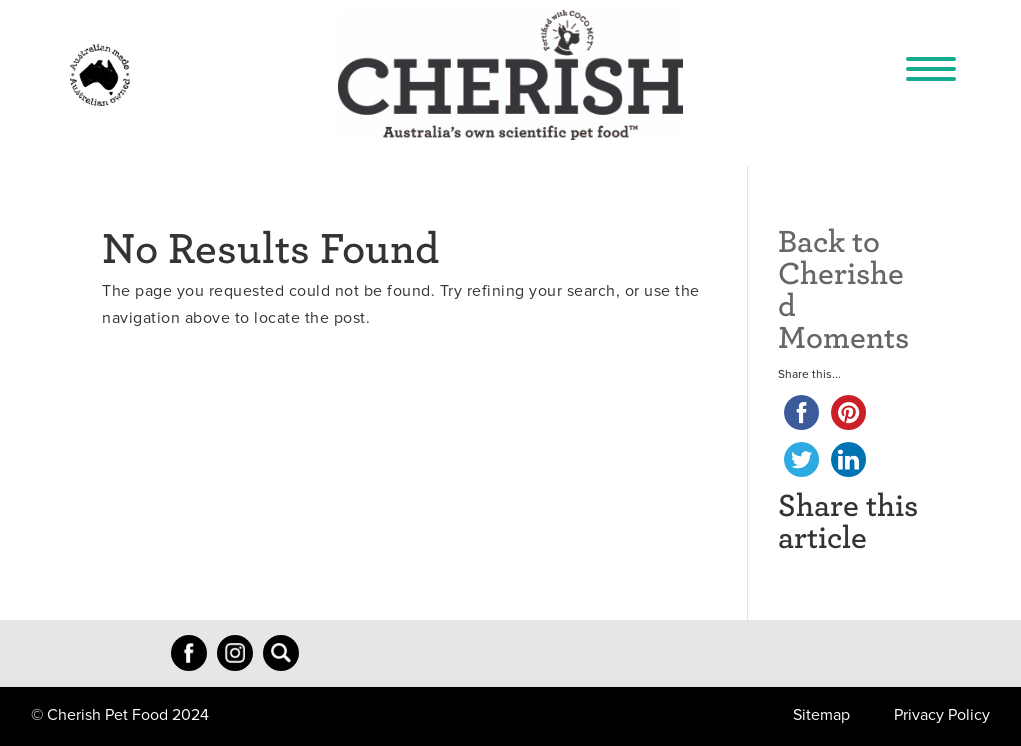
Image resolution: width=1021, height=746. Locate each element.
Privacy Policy (942, 715)
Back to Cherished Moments (843, 287)
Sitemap (821, 715)
